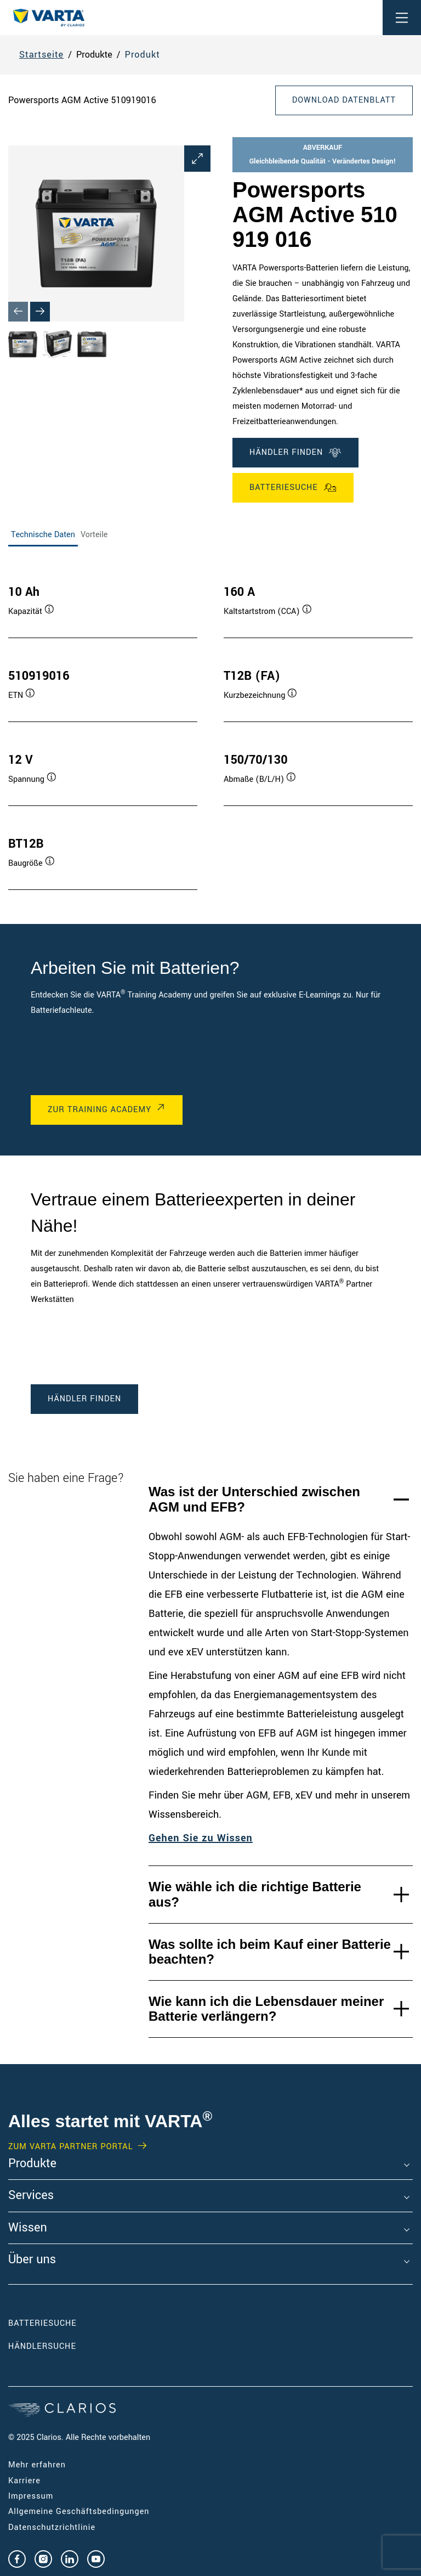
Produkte (32, 2164)
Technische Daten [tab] (43, 534)
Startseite (41, 54)
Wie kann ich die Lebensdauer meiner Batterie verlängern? (266, 2009)
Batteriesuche (293, 487)
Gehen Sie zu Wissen (201, 1838)
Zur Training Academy (99, 1109)
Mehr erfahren (37, 2465)
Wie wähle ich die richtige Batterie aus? (255, 1894)
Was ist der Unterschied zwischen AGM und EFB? (254, 1499)
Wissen (27, 2228)
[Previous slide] (18, 312)
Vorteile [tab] (94, 534)
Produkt (142, 54)
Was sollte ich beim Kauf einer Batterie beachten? (270, 1952)
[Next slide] (40, 312)
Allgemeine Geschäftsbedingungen (79, 2511)
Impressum (30, 2496)
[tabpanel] (210, 726)
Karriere (24, 2481)
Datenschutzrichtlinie (51, 2527)
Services (31, 2195)
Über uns (32, 2260)
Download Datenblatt (344, 100)
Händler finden (295, 452)
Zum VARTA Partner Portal (70, 2146)
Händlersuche (59, 2346)
